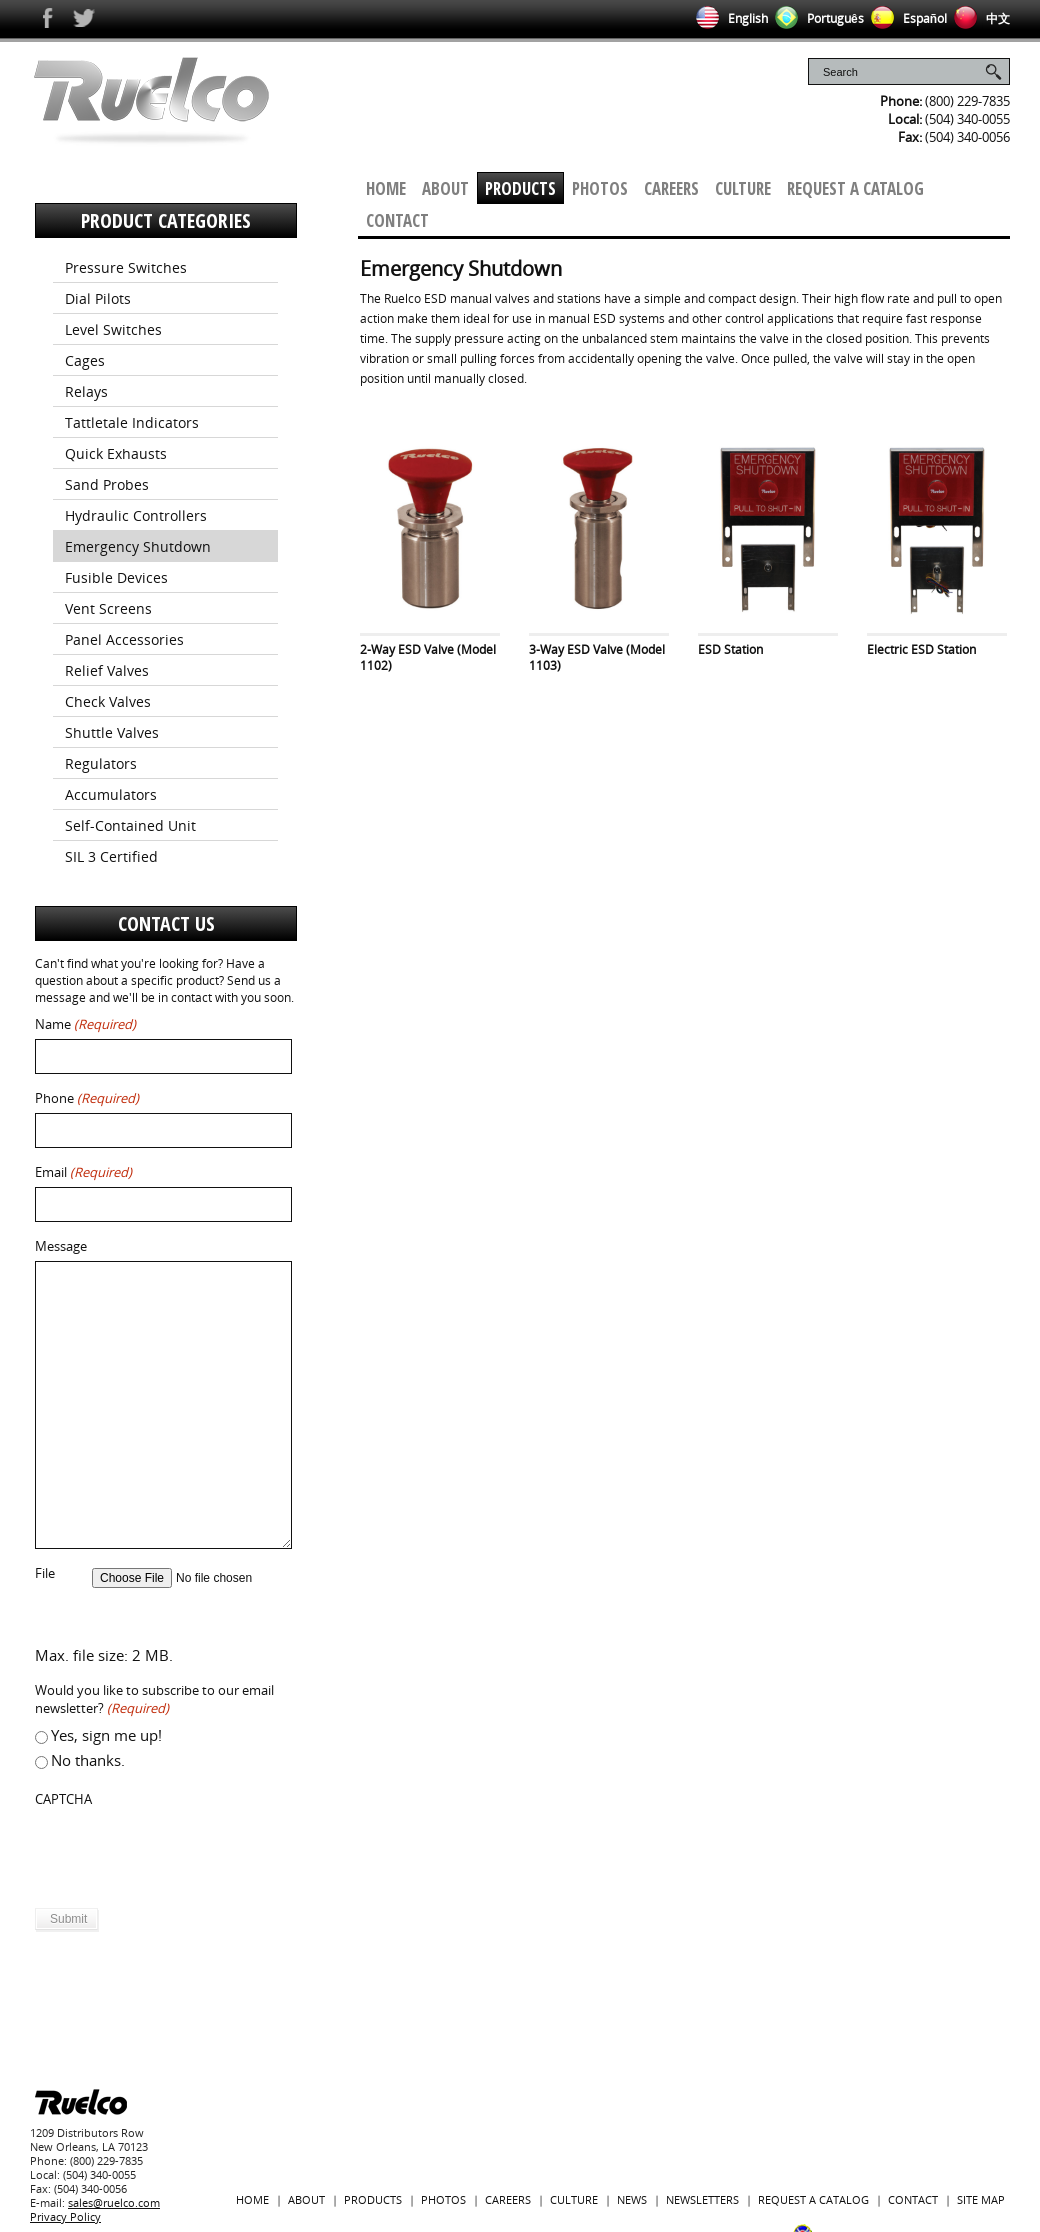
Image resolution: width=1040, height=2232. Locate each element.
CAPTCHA (63, 1799)
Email (83, 1172)
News (632, 2199)
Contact (397, 220)
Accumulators (111, 794)
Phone (87, 1098)
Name (85, 1024)
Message (61, 1246)
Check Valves (108, 701)
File (45, 1573)
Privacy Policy (65, 2216)
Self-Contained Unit (130, 825)
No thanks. (88, 1760)
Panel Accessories (124, 639)
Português (816, 18)
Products (520, 188)
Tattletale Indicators (132, 422)
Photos (600, 188)
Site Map (981, 2199)
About (445, 188)
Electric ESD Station (921, 649)
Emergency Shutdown (138, 546)
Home (386, 188)
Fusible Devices (116, 577)
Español (905, 18)
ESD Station (730, 649)
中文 (978, 18)
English (728, 18)
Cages (85, 360)
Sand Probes (107, 484)
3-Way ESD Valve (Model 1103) (597, 657)
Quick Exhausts (116, 453)
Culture (743, 188)
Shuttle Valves (112, 732)
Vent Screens (108, 608)
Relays (86, 391)
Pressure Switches (126, 267)
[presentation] (187, 1853)
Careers (671, 188)
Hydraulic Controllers (136, 515)
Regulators (101, 763)
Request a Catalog (855, 188)
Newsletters (702, 2199)
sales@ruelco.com (114, 2202)
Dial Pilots (98, 298)
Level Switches (113, 329)
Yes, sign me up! (106, 1735)
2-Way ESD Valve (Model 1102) (428, 657)
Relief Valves (107, 670)
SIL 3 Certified (111, 856)
